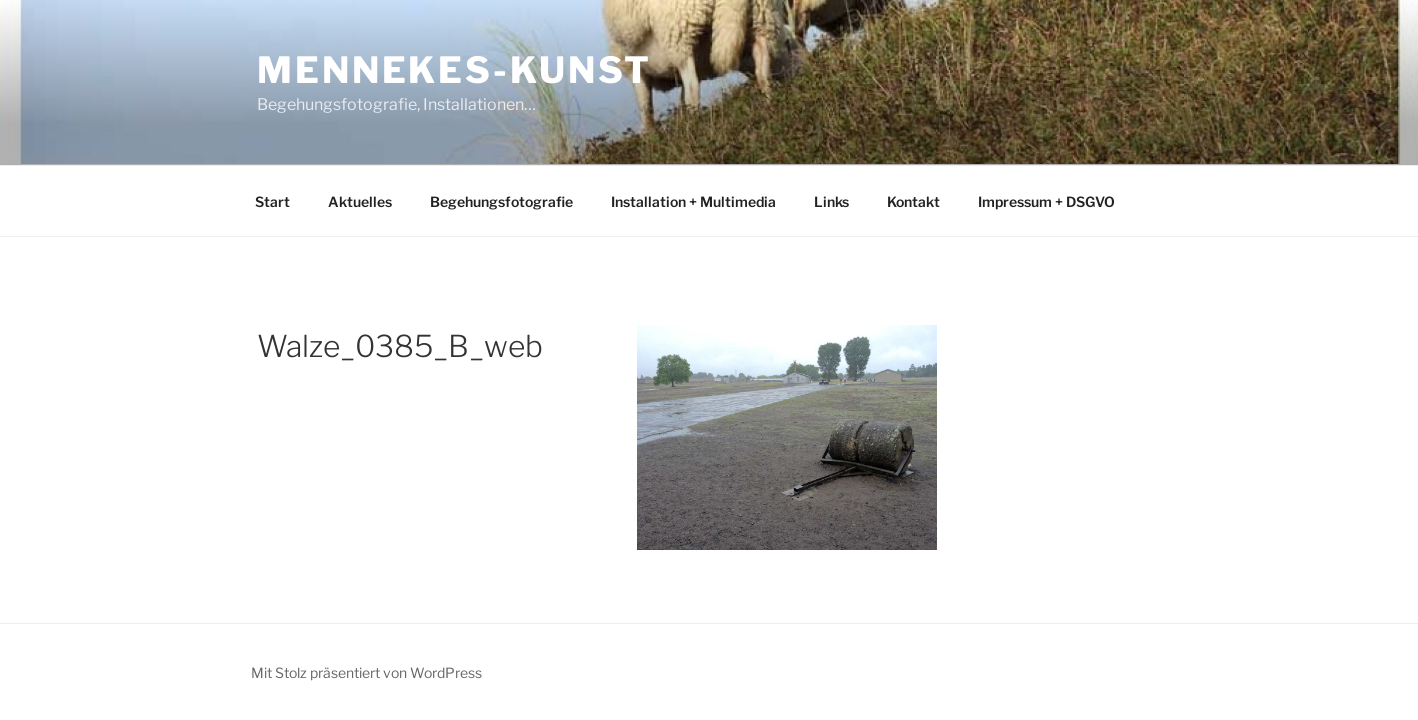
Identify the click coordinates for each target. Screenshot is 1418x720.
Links (831, 201)
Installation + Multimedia (693, 201)
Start (272, 201)
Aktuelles (360, 201)
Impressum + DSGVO (1046, 201)
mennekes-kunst (454, 70)
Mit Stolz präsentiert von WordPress (366, 672)
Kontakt (913, 201)
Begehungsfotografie (501, 201)
